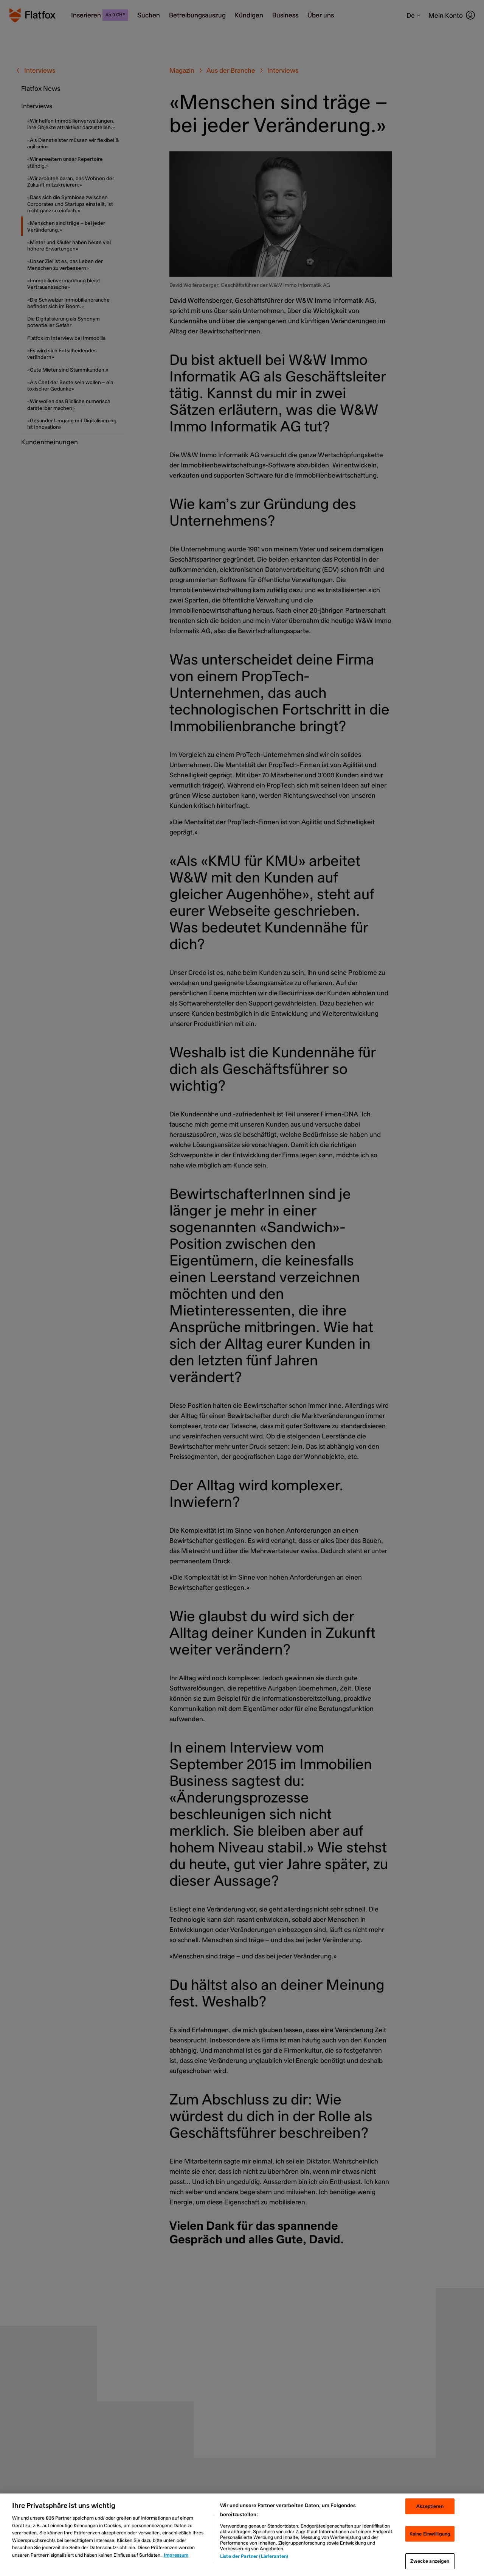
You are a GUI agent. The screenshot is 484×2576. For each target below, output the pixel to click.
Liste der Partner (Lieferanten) (254, 2556)
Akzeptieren (429, 2506)
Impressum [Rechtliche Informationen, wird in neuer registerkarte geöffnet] (176, 2555)
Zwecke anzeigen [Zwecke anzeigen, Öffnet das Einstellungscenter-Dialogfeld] (429, 2561)
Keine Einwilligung (430, 2534)
